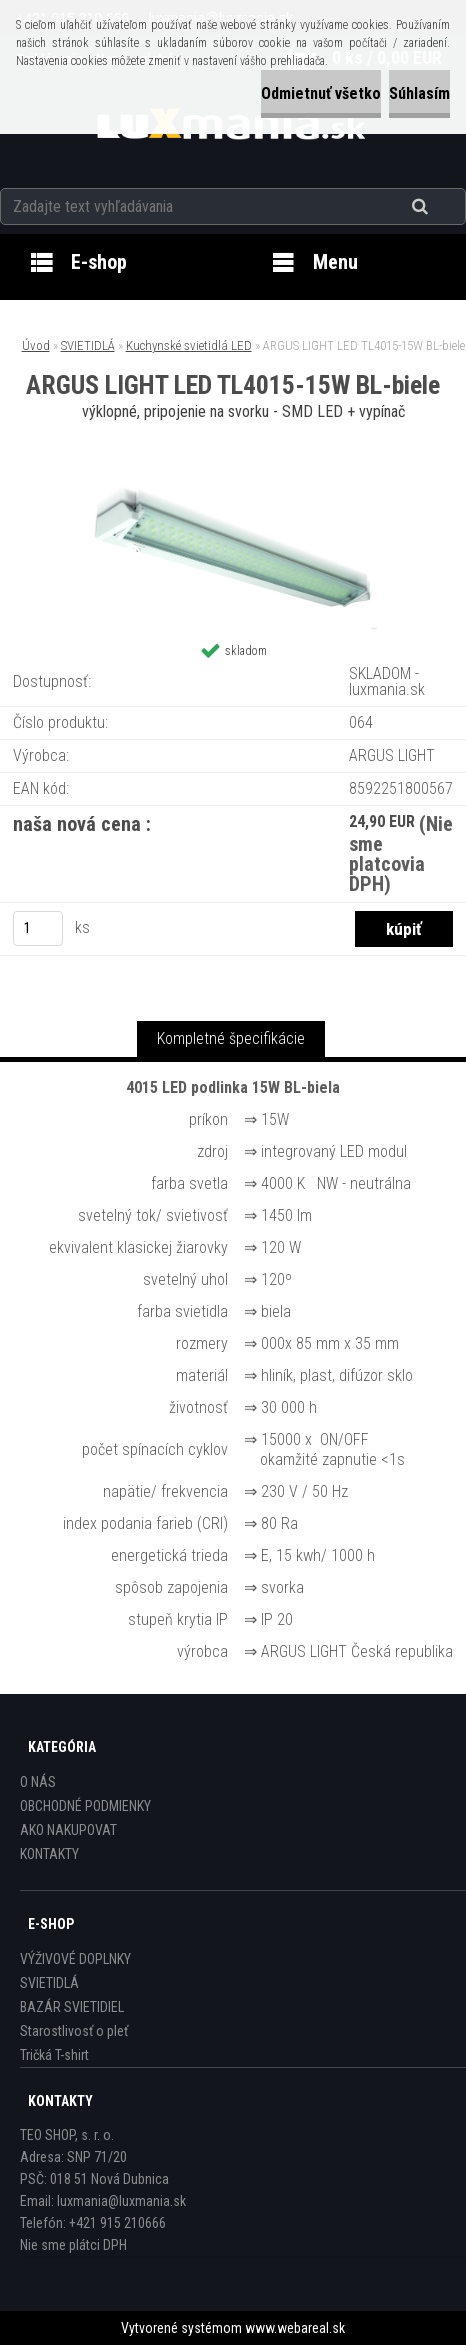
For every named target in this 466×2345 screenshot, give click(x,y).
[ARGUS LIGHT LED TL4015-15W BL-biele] (233, 481)
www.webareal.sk (295, 2328)
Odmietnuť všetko (321, 93)
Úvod (36, 345)
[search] (444, 207)
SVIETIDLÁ (88, 345)
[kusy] (38, 928)
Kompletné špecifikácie (231, 1038)
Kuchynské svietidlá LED (189, 345)
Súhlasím (419, 93)
